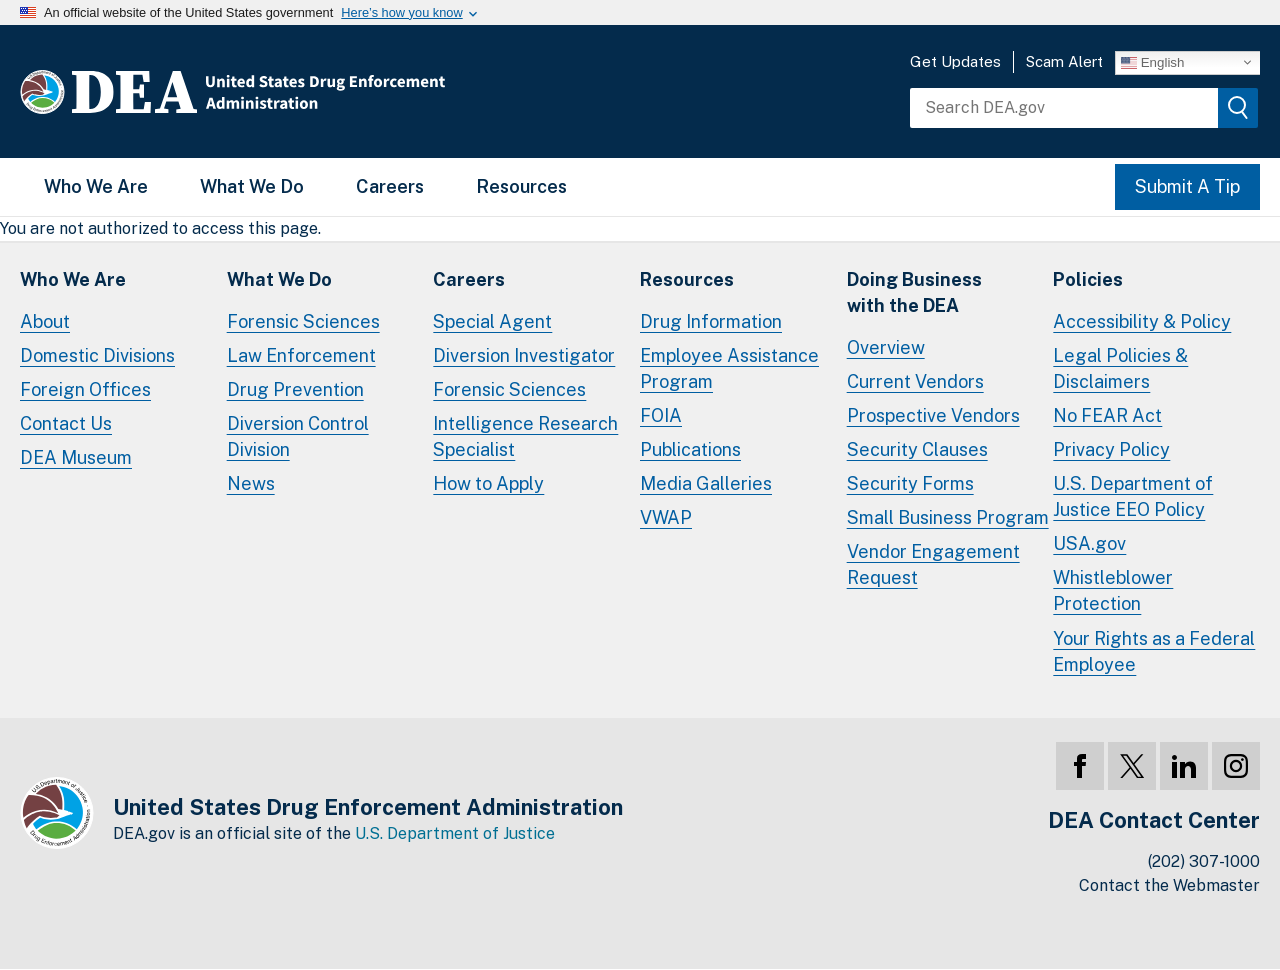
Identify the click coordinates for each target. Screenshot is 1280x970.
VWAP (666, 517)
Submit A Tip (1187, 186)
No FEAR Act (1107, 415)
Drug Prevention (295, 389)
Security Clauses (917, 449)
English (1152, 62)
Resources (521, 186)
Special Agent (492, 321)
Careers (390, 186)
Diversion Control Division (298, 436)
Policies (1088, 279)
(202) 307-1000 (1204, 861)
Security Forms (910, 483)
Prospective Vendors (933, 415)
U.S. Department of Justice (455, 833)
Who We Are (96, 186)
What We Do (252, 186)
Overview (886, 347)
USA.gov (1089, 543)
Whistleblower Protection (1113, 590)
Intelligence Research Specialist (525, 436)
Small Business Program (948, 517)
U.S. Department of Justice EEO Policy (1133, 496)
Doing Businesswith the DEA (914, 292)
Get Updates (955, 61)
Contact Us (66, 423)
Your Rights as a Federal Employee (1154, 651)
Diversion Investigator (524, 355)
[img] (1238, 108)
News (251, 483)
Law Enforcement (301, 355)
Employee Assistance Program (729, 368)
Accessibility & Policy (1142, 321)
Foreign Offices (85, 389)
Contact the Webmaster (1169, 885)
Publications (690, 449)
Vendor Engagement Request (933, 564)
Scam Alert (1064, 61)
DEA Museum (76, 457)
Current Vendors (915, 381)
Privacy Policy (1111, 449)
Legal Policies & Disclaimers (1120, 368)
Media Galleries (706, 483)
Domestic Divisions (97, 355)
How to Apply (488, 483)
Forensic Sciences (303, 321)
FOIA (661, 415)
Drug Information (711, 321)
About (45, 321)
